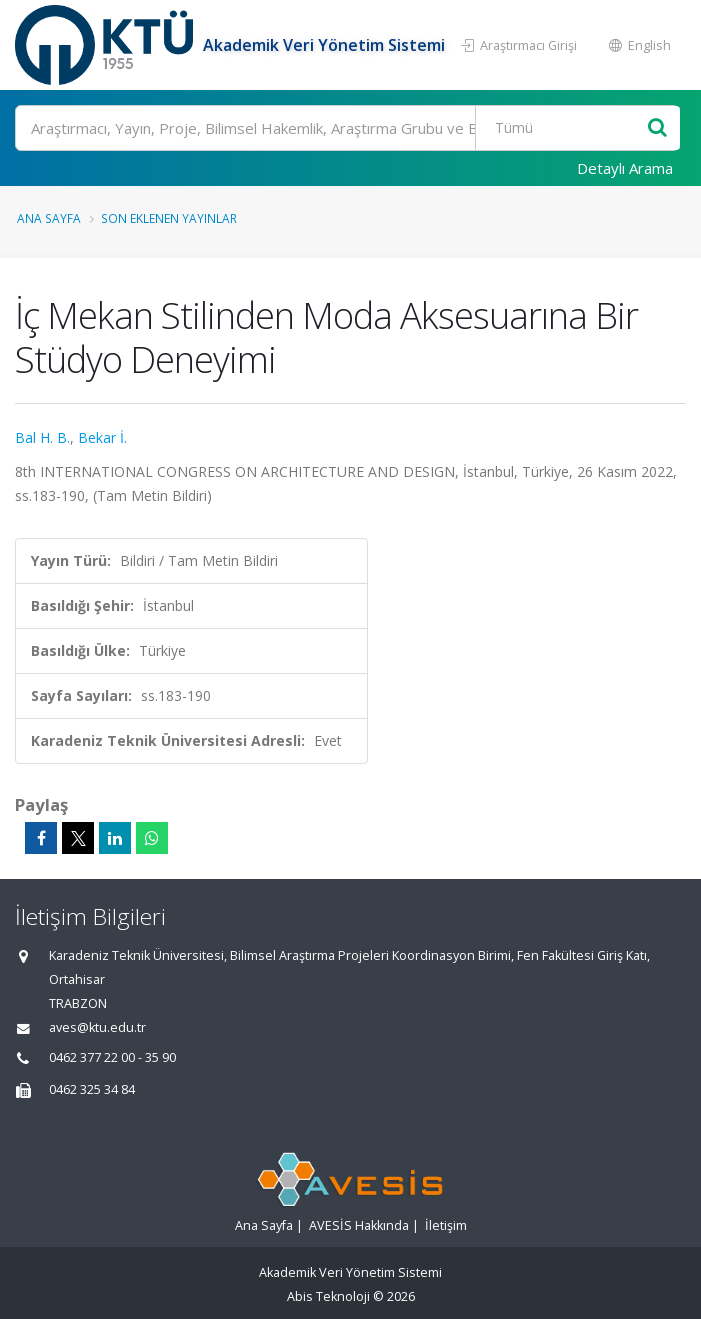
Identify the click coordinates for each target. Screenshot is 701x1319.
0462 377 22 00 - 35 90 (112, 1057)
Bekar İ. (102, 437)
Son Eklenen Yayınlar (169, 218)
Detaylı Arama (625, 168)
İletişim (446, 1225)
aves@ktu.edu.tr (97, 1027)
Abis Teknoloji (328, 1296)
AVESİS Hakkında (359, 1225)
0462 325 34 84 (92, 1089)
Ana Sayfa (49, 218)
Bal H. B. (42, 437)
